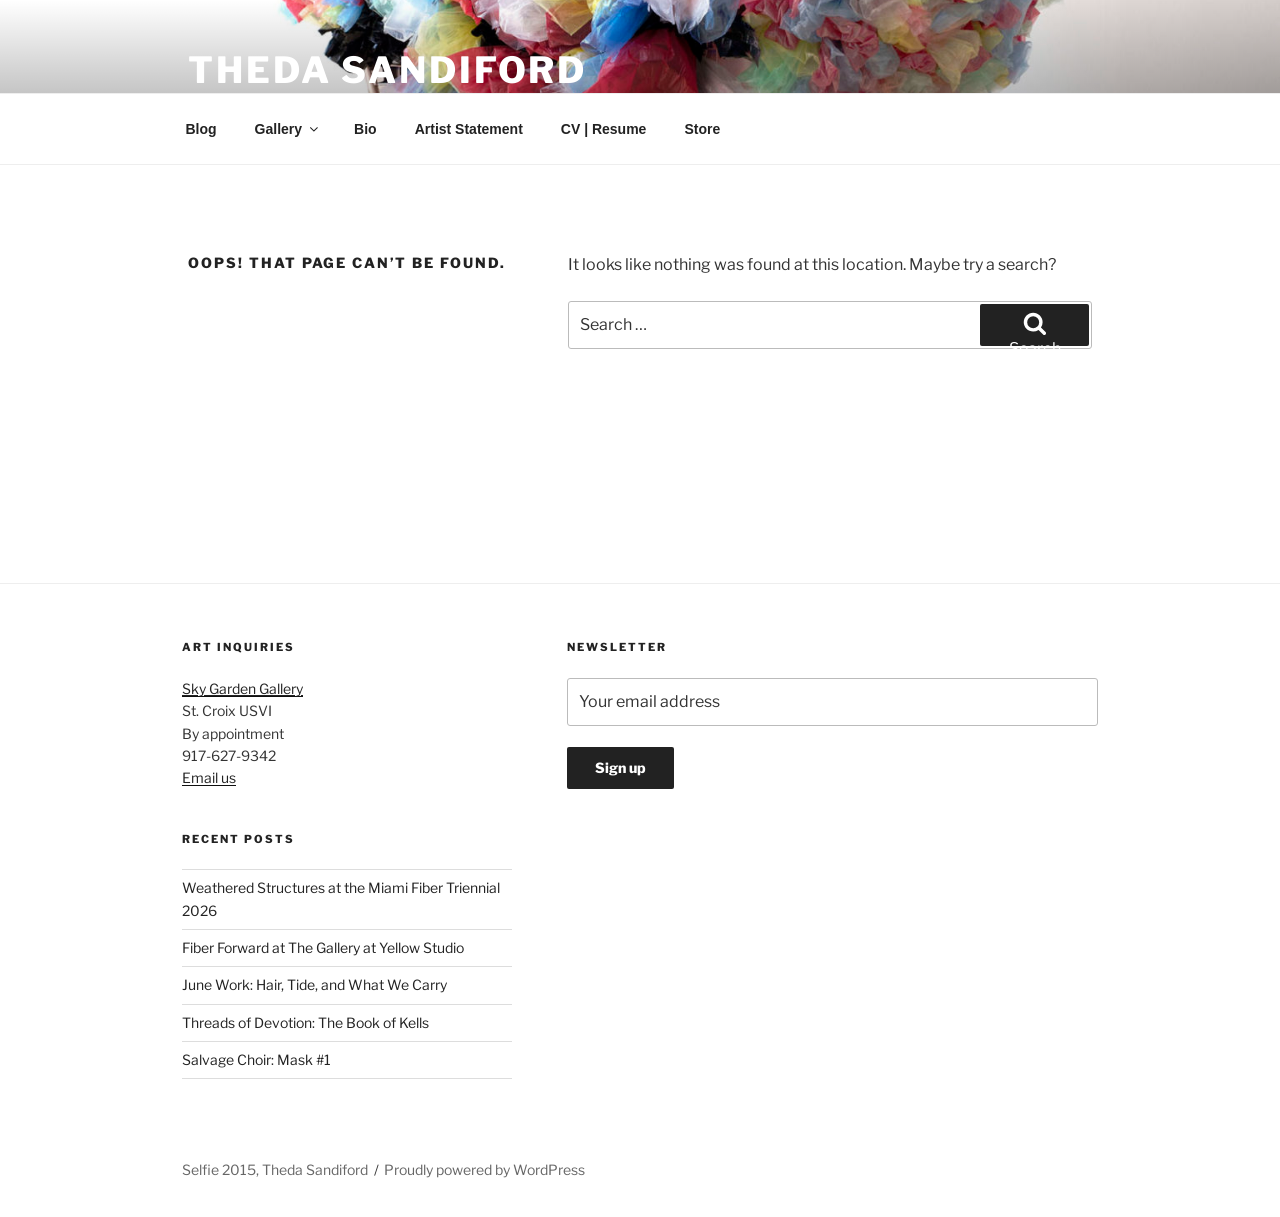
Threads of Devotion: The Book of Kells (305, 1022)
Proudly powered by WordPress (484, 1169)
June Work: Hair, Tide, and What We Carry (314, 984)
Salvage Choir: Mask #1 (256, 1059)
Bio (365, 129)
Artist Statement (469, 129)
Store (702, 129)
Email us (209, 777)
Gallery (288, 129)
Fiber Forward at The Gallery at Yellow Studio (323, 947)
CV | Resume (604, 129)
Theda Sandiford (387, 70)
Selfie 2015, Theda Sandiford (275, 1169)
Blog (201, 129)
